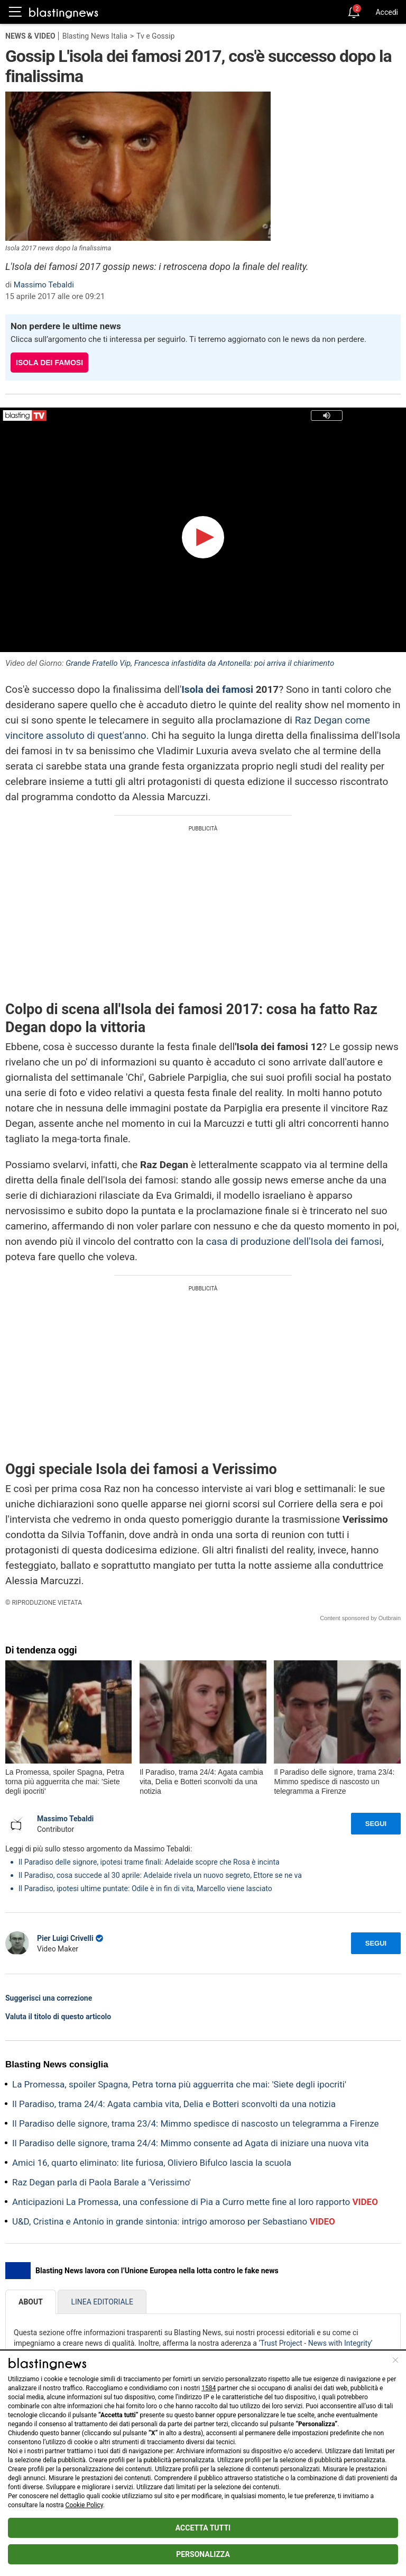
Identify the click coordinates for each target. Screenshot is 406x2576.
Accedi (386, 12)
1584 (208, 2388)
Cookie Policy (84, 2505)
